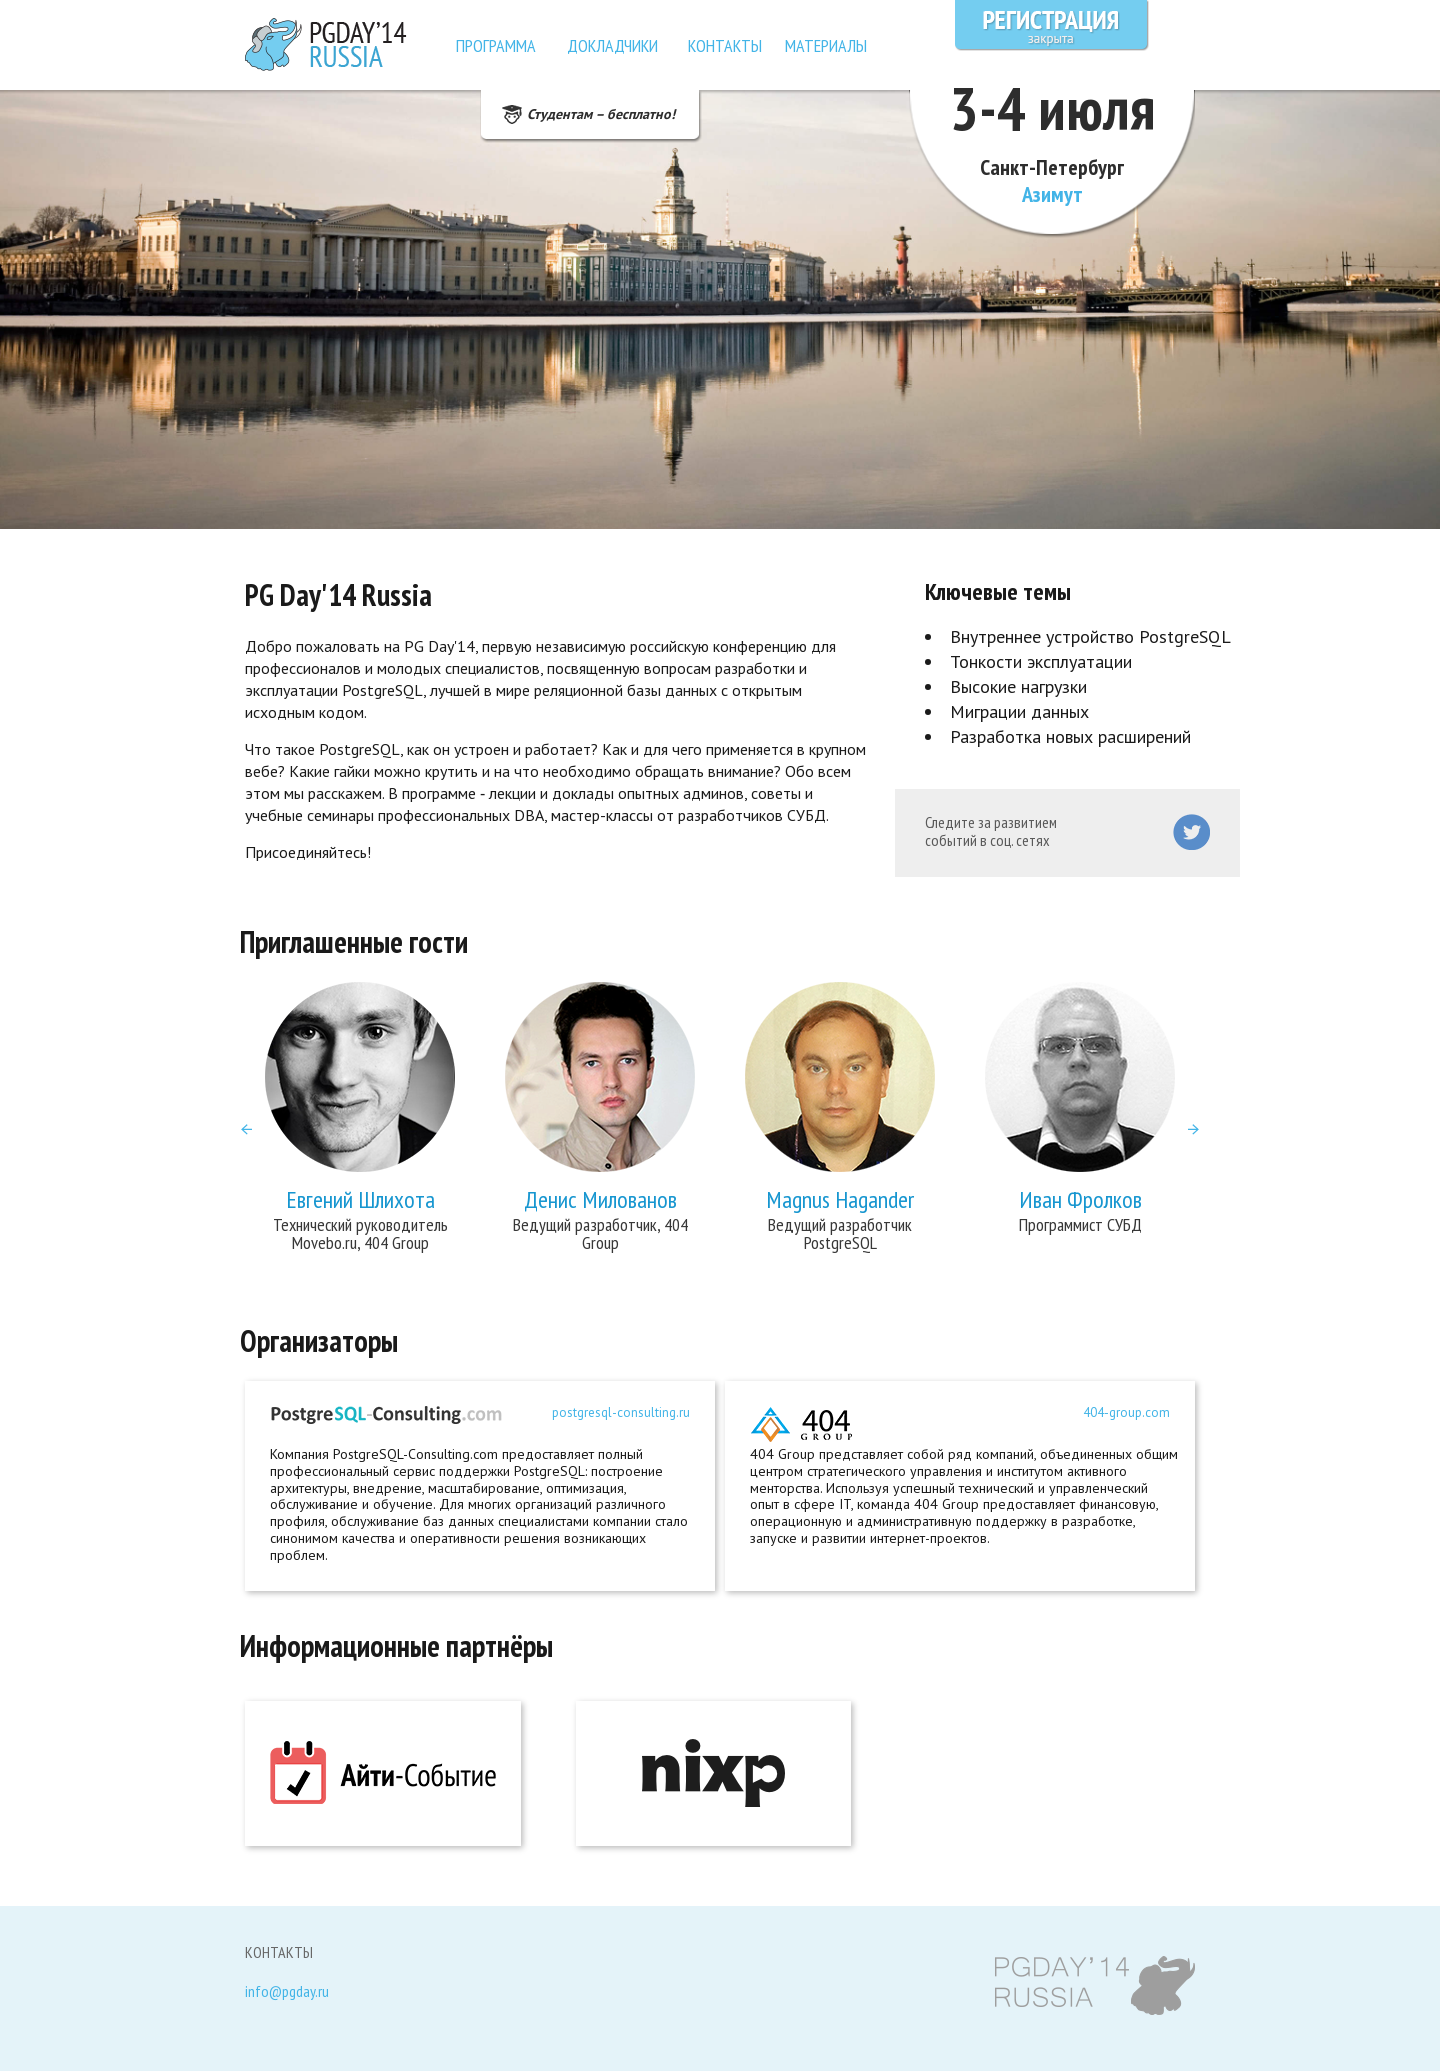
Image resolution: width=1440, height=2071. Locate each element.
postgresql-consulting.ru (621, 1413)
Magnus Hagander (840, 1200)
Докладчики (612, 45)
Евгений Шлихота (360, 1200)
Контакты (725, 45)
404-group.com (1126, 1413)
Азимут (1052, 194)
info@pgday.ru (287, 1991)
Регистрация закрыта (1052, 25)
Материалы (826, 45)
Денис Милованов (600, 1200)
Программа (496, 45)
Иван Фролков (1080, 1200)
